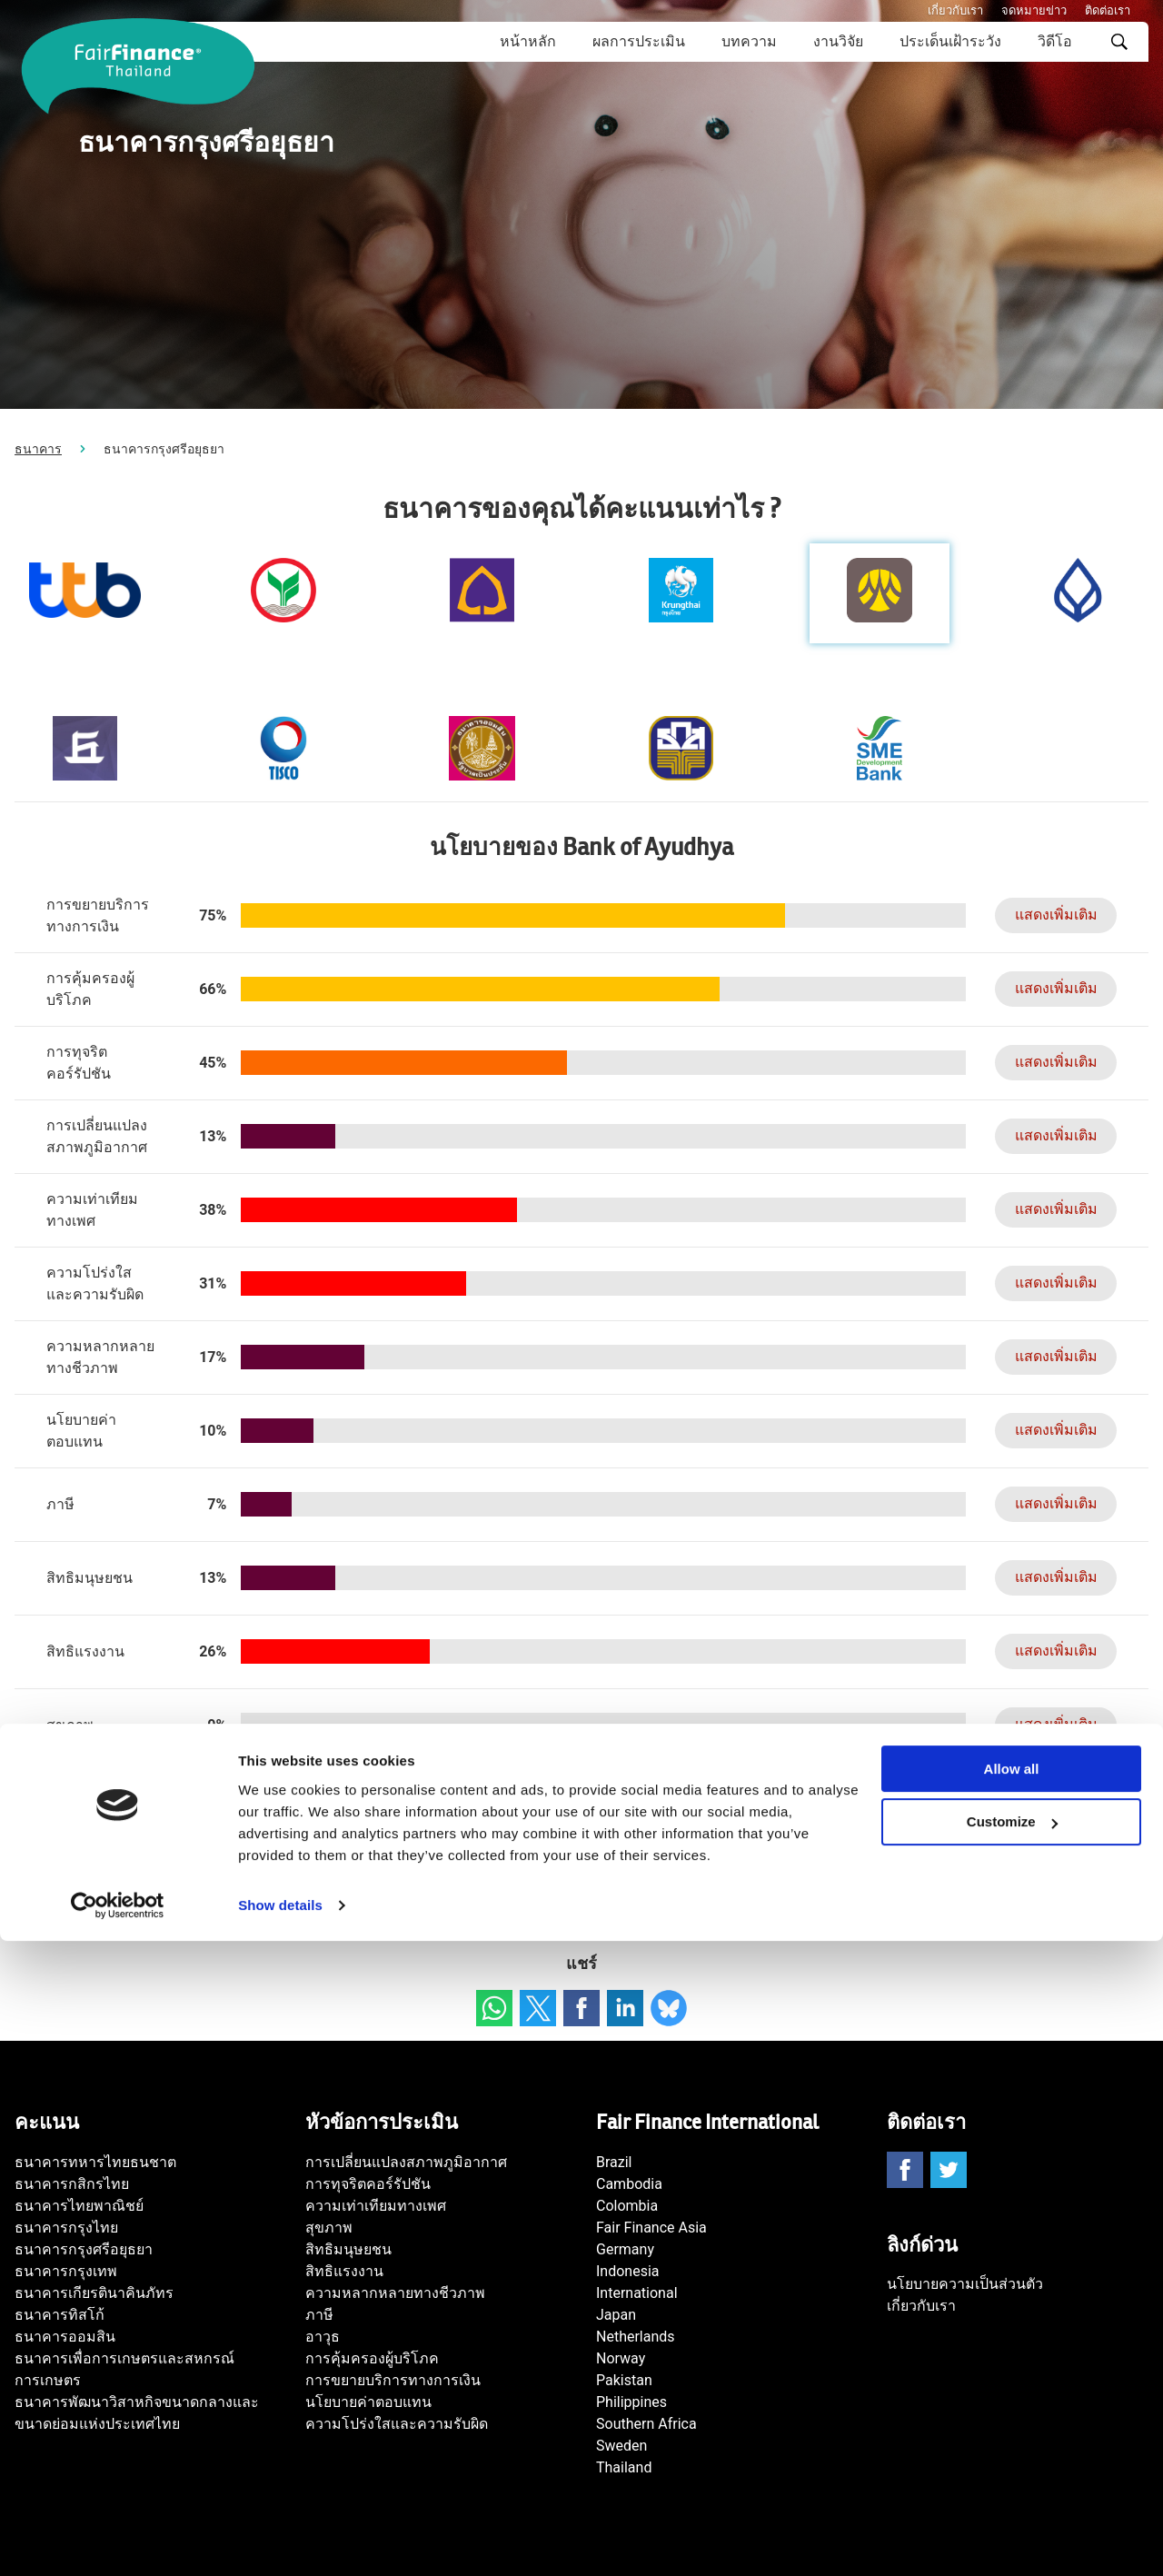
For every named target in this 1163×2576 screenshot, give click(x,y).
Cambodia (629, 2184)
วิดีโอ (1055, 41)
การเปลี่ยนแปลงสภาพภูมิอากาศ (406, 2162)
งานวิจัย (838, 41)
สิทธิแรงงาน (344, 2271)
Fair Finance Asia (651, 2227)
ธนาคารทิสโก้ (59, 2314)
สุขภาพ (329, 2227)
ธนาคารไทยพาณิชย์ (79, 2205)
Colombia (627, 2205)
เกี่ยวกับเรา (955, 10)
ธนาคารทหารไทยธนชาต (95, 2162)
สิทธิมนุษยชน (348, 2249)
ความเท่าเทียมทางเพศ (375, 2205)
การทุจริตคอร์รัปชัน (368, 2184)
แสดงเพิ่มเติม (1046, 914)
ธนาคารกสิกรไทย (72, 2184)
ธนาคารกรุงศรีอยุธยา (84, 2249)
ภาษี (319, 2314)
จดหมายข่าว (1034, 10)
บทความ (749, 41)
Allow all (1011, 2404)
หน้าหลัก (528, 41)
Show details (280, 2540)
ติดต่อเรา (1107, 10)
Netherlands (635, 2336)
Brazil (614, 2162)
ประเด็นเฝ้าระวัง (950, 41)
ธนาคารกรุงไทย (66, 2227)
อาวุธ (322, 2336)
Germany (625, 2249)
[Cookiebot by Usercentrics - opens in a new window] (117, 2540)
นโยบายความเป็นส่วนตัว (965, 2284)
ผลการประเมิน (638, 41)
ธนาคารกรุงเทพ (66, 2271)
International (637, 2293)
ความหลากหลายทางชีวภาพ (395, 2293)
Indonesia (628, 2271)
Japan (616, 2314)
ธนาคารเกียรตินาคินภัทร (94, 2293)
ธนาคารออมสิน (65, 2336)
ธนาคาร (38, 449)
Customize (1012, 2457)
